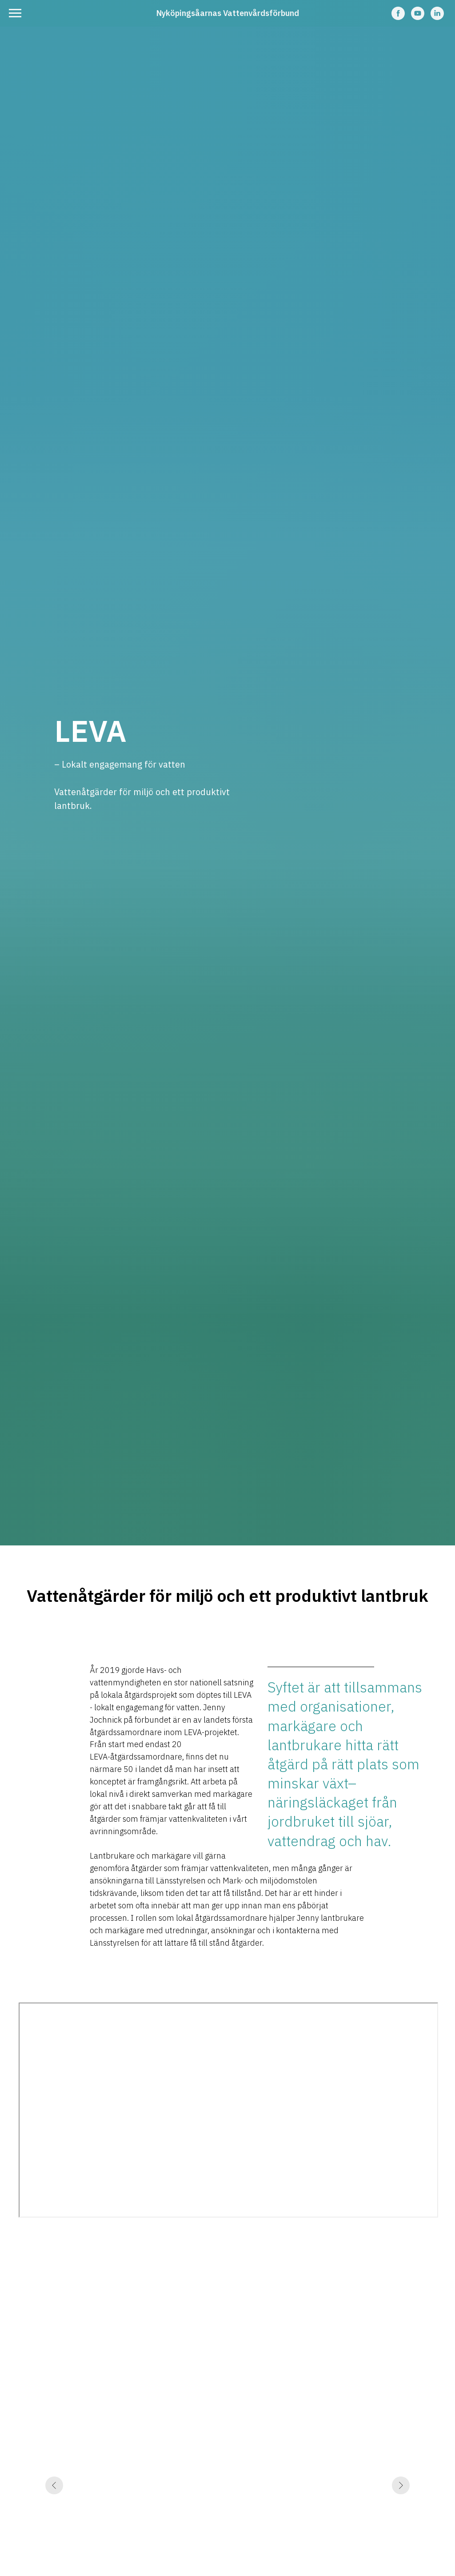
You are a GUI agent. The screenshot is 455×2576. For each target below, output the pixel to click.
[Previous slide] (54, 2554)
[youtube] (417, 17)
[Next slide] (401, 2554)
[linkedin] (437, 17)
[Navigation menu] (15, 13)
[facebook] (398, 17)
